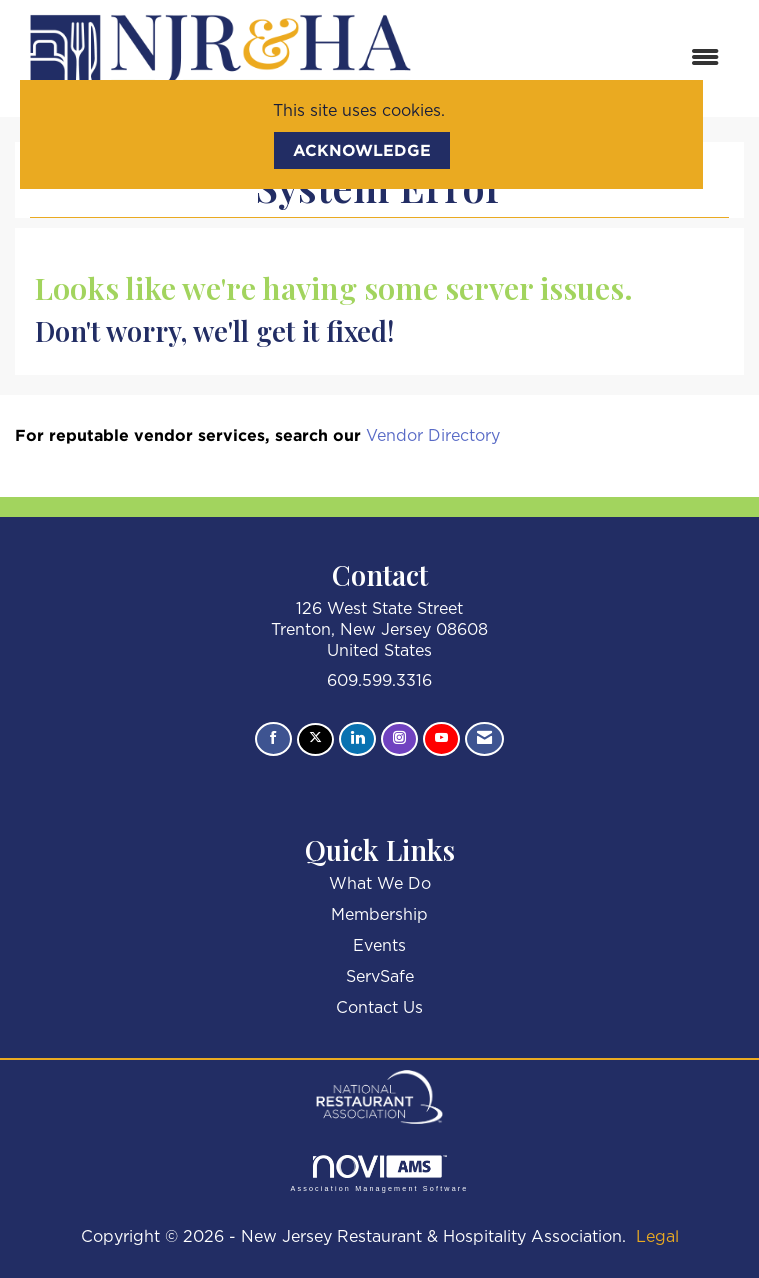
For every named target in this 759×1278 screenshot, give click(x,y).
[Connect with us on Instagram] (399, 739)
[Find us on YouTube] (441, 739)
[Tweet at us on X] (315, 739)
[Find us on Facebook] (273, 739)
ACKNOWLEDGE (362, 150)
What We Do (380, 884)
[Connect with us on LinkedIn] (357, 739)
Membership (379, 915)
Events (379, 946)
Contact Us (379, 1008)
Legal (657, 1237)
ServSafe (380, 977)
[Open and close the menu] (582, 58)
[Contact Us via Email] (484, 739)
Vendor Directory (433, 436)
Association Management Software (379, 1173)
